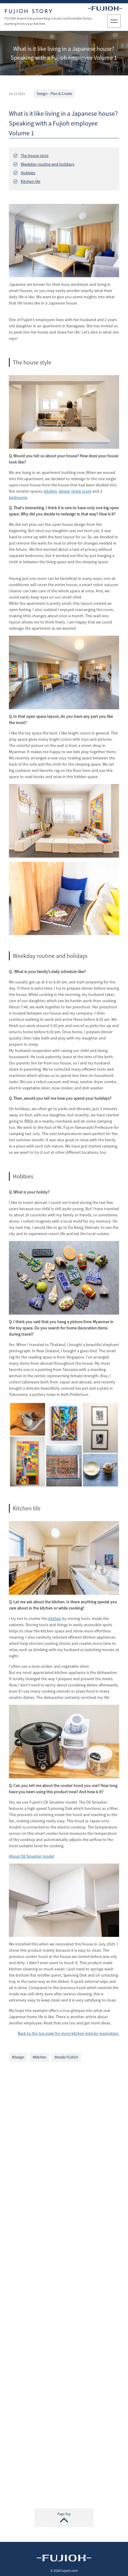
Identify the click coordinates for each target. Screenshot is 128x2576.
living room (81, 492)
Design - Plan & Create (54, 94)
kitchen (50, 492)
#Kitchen (39, 2058)
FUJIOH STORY (28, 12)
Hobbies (28, 173)
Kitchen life (30, 182)
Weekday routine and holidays (47, 165)
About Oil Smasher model (31, 1857)
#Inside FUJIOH (66, 2058)
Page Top (64, 2514)
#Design (18, 2058)
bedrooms (18, 498)
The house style (35, 156)
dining (64, 492)
